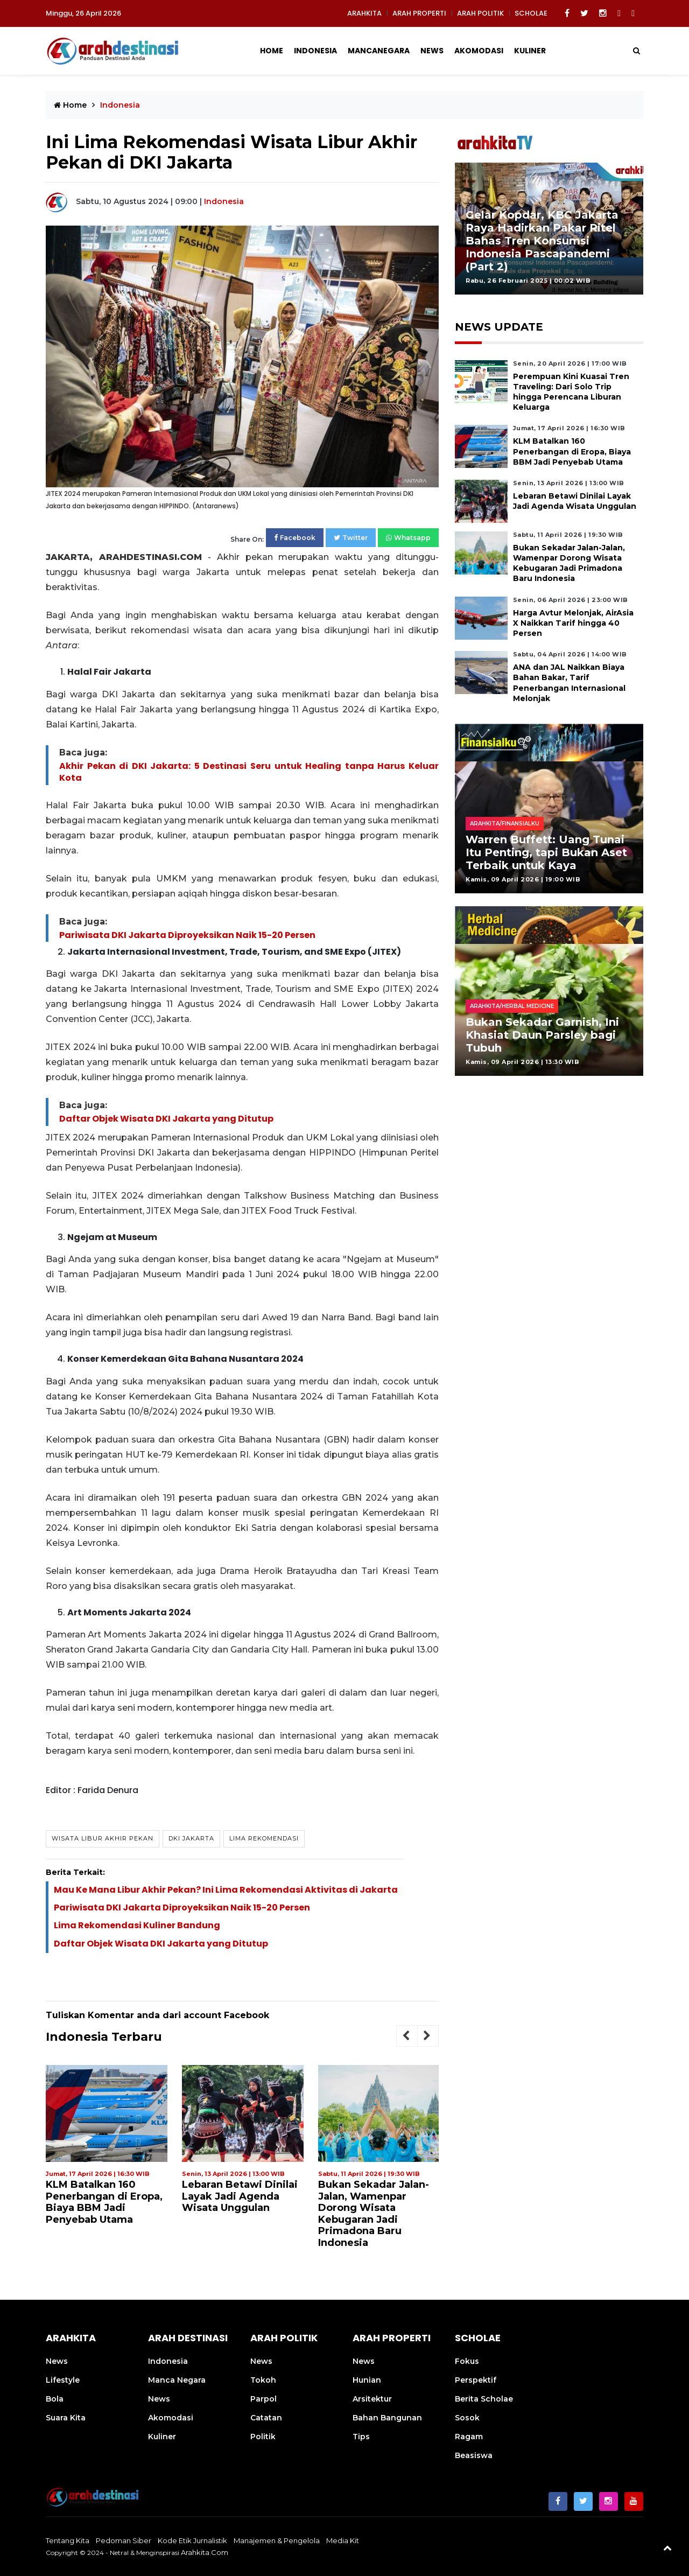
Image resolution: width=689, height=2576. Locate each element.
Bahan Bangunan (387, 2418)
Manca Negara (177, 2380)
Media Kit (342, 2540)
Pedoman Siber (123, 2540)
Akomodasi (478, 50)
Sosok (467, 2418)
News (432, 50)
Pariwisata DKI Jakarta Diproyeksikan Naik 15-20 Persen (187, 935)
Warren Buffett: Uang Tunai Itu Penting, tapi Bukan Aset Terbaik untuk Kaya (546, 852)
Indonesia (315, 50)
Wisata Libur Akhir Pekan (102, 1838)
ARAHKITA (364, 13)
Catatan (266, 2418)
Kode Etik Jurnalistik (192, 2540)
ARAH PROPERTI (419, 13)
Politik (263, 2436)
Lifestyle (63, 2380)
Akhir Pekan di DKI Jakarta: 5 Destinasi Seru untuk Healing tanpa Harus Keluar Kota (249, 772)
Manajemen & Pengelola (277, 2540)
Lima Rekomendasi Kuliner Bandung (137, 1925)
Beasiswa (474, 2455)
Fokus (467, 2361)
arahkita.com (204, 2552)
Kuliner (530, 50)
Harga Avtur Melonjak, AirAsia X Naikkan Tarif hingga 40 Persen (573, 623)
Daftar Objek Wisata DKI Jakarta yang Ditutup (166, 1118)
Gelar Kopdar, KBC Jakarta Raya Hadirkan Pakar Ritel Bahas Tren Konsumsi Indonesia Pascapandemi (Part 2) (542, 240)
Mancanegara (379, 50)
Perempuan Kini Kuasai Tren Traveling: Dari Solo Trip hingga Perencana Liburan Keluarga (571, 392)
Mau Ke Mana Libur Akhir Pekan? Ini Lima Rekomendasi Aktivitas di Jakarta (226, 1890)
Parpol (263, 2399)
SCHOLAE (531, 13)
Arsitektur (372, 2399)
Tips (361, 2436)
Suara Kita (66, 2418)
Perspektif (475, 2380)
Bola (55, 2399)
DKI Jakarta (191, 1838)
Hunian (367, 2380)
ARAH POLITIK (480, 13)
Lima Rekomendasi (264, 1838)
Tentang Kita (67, 2540)
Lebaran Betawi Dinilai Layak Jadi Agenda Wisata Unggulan (240, 2196)
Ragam (469, 2436)
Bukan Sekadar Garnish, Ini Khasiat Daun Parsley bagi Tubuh (542, 1035)
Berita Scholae (484, 2399)
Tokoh (263, 2380)
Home (271, 50)
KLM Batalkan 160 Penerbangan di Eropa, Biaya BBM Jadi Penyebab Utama (104, 2202)
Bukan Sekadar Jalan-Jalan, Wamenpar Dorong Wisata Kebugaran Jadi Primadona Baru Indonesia (373, 2214)
